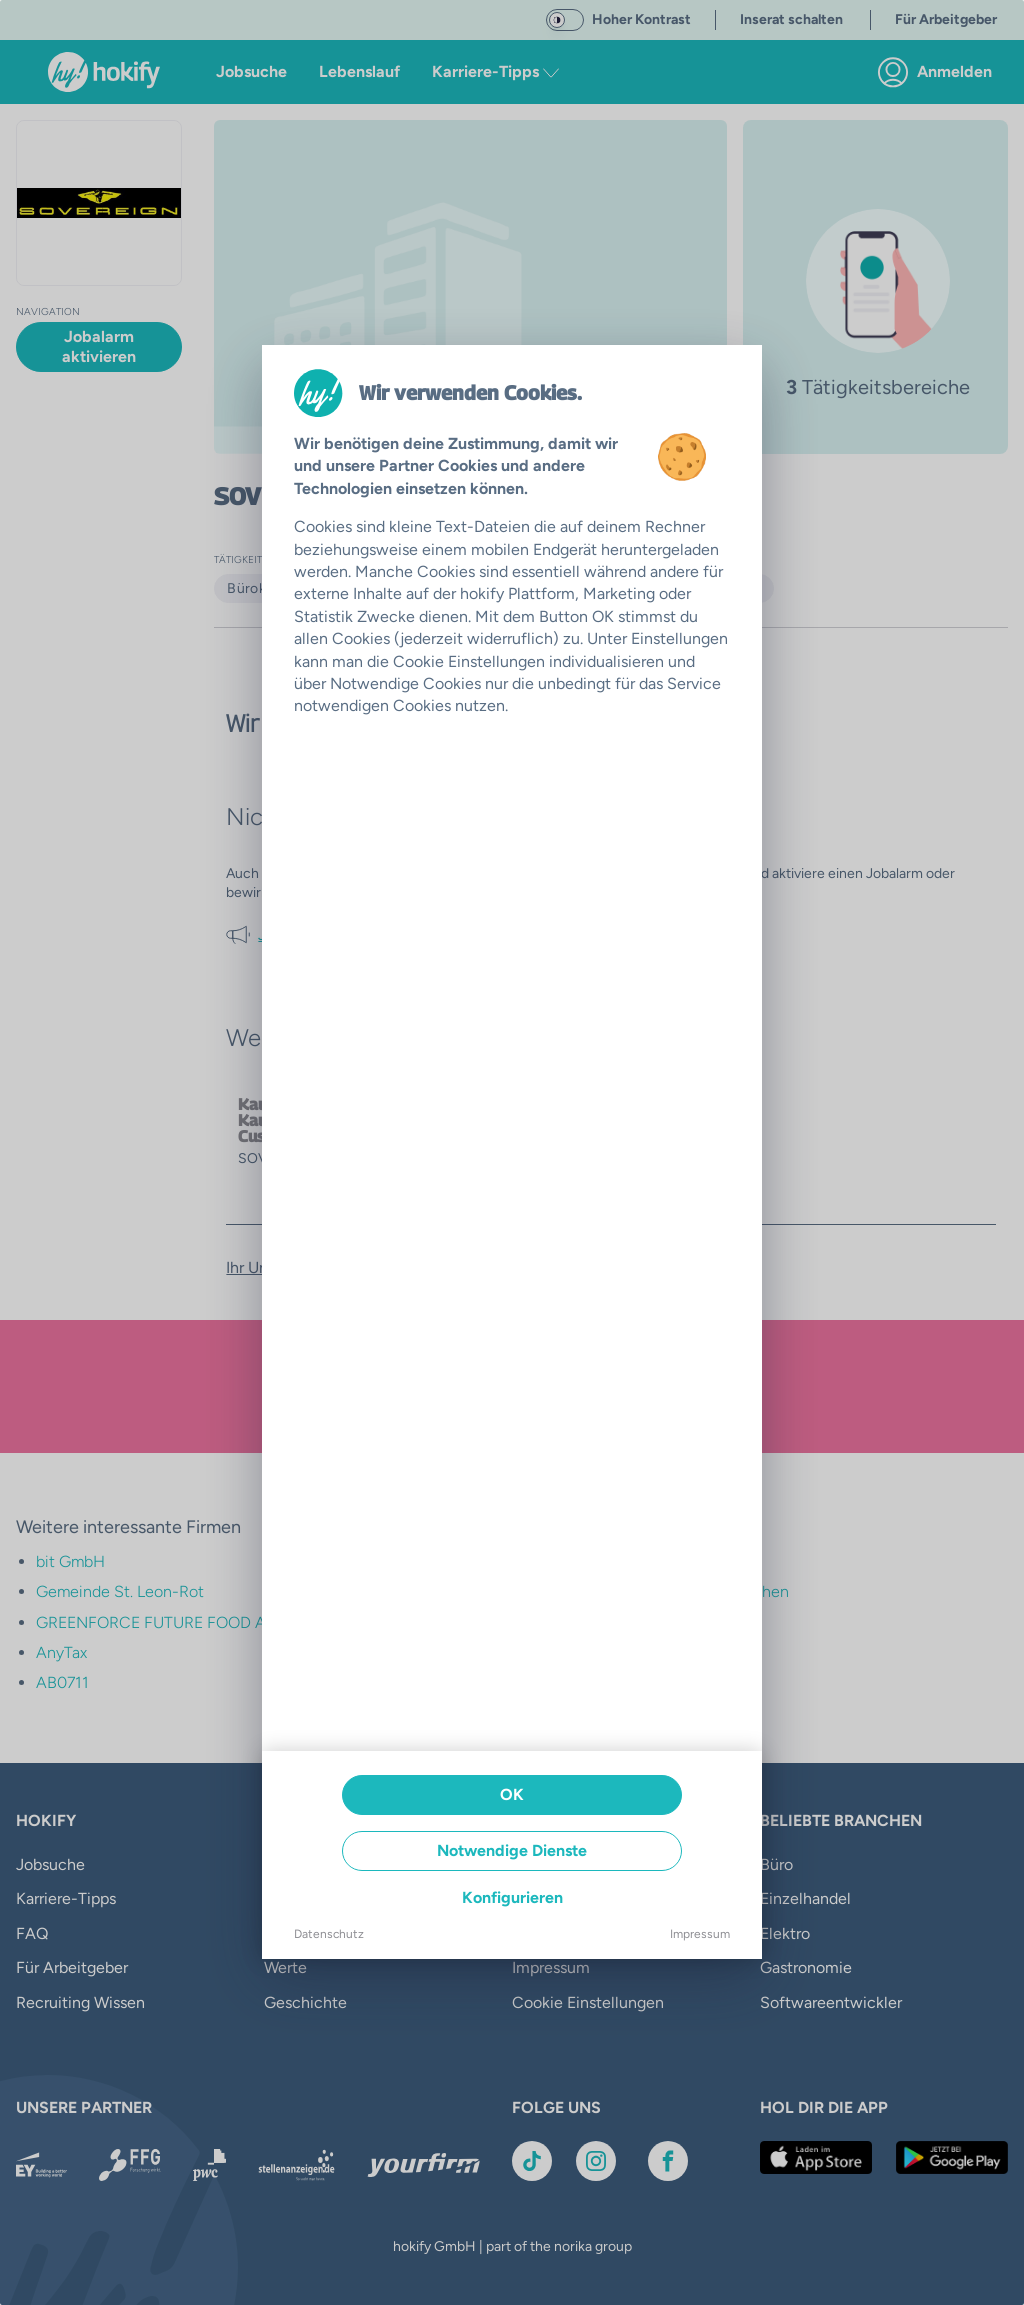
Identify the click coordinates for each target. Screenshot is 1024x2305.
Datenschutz (329, 1934)
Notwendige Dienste (512, 1850)
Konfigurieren (512, 1897)
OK (512, 1794)
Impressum (700, 1934)
